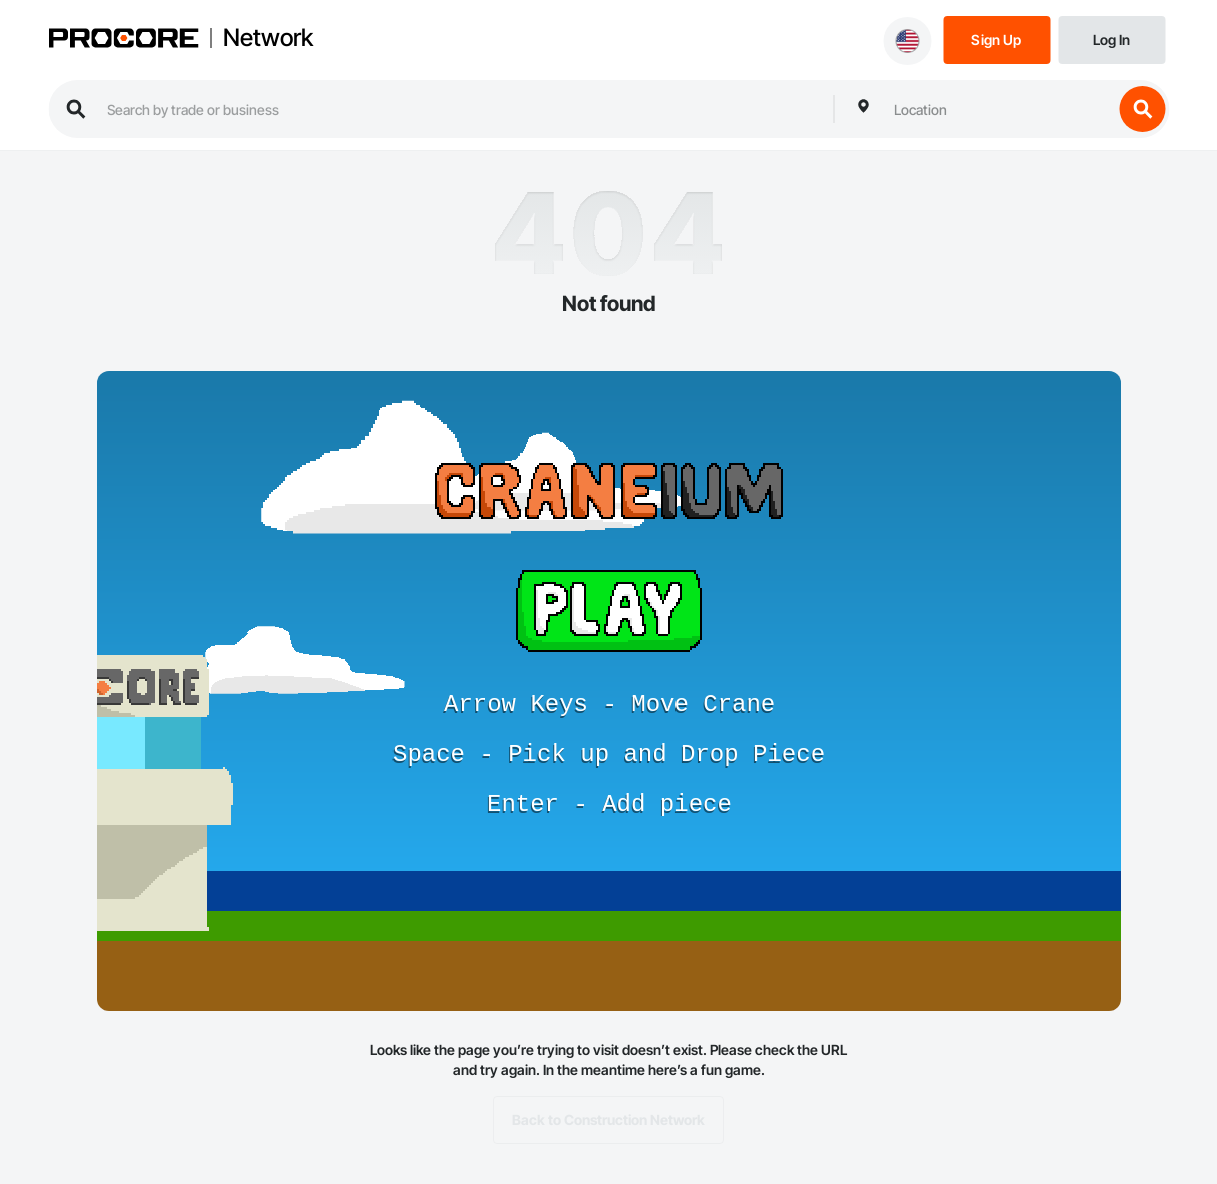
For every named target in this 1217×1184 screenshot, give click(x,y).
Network (268, 38)
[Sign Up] (996, 38)
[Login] (1111, 38)
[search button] (1142, 109)
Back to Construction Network (608, 1120)
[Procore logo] (123, 40)
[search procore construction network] (460, 109)
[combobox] (998, 109)
